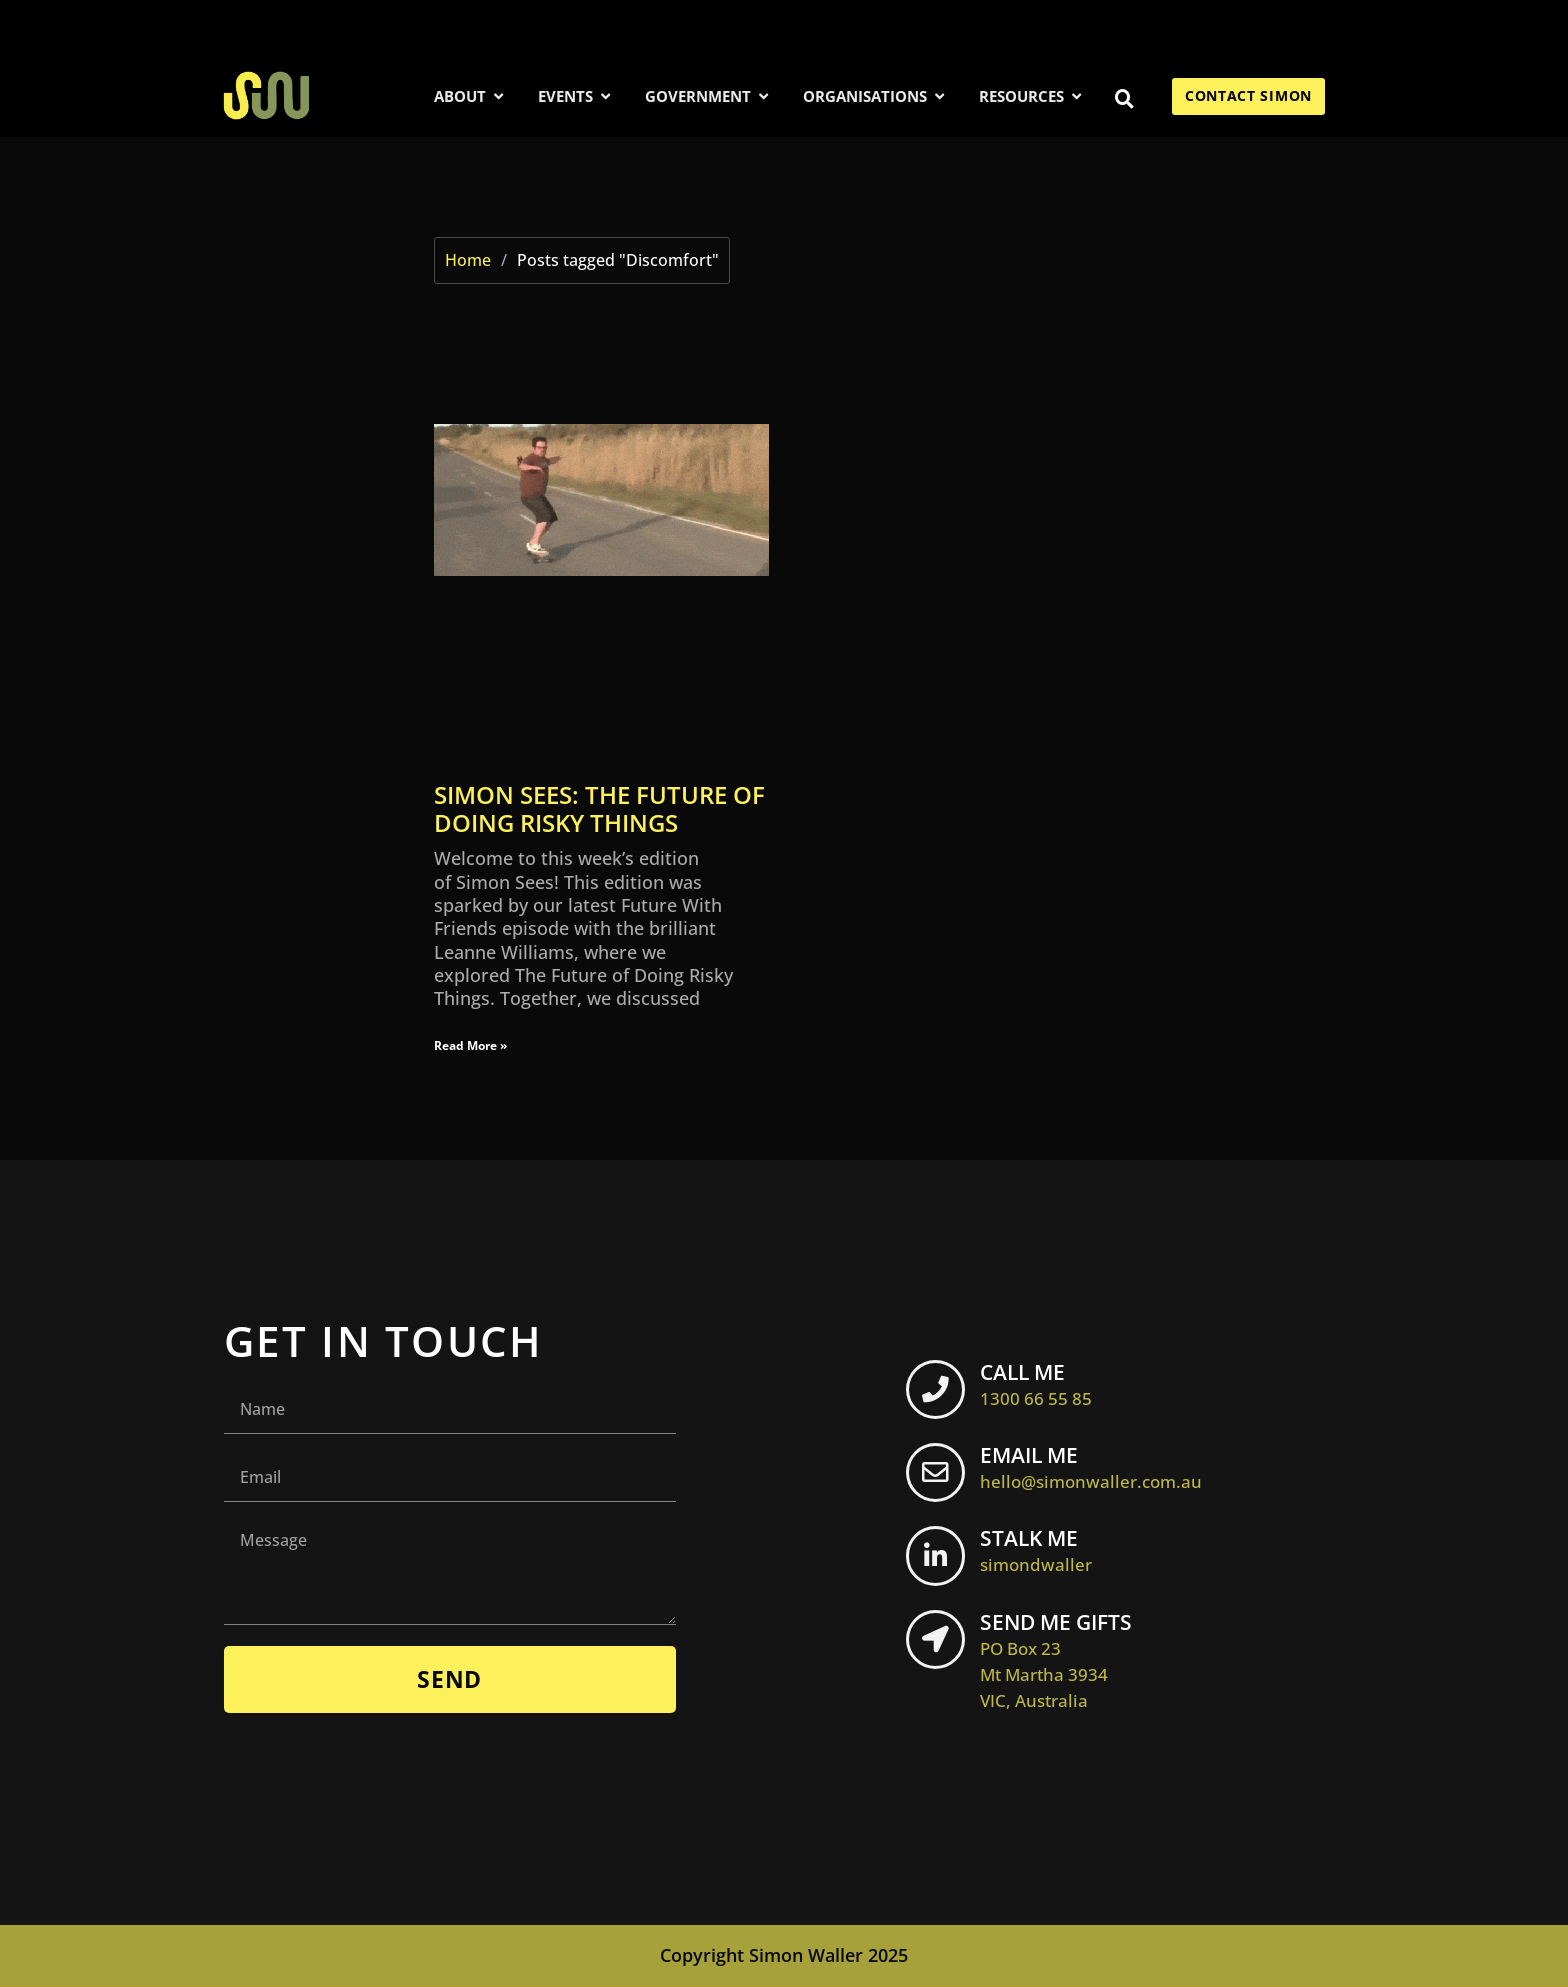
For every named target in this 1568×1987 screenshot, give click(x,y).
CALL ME (1041, 1382)
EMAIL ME (1096, 1466)
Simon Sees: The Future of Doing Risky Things (599, 809)
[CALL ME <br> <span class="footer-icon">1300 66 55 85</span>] (938, 1390)
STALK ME (1041, 1550)
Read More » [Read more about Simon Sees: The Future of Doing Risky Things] (470, 1045)
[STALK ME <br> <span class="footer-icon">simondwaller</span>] (938, 1558)
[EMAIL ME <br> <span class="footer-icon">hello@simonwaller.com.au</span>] (938, 1474)
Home (468, 260)
